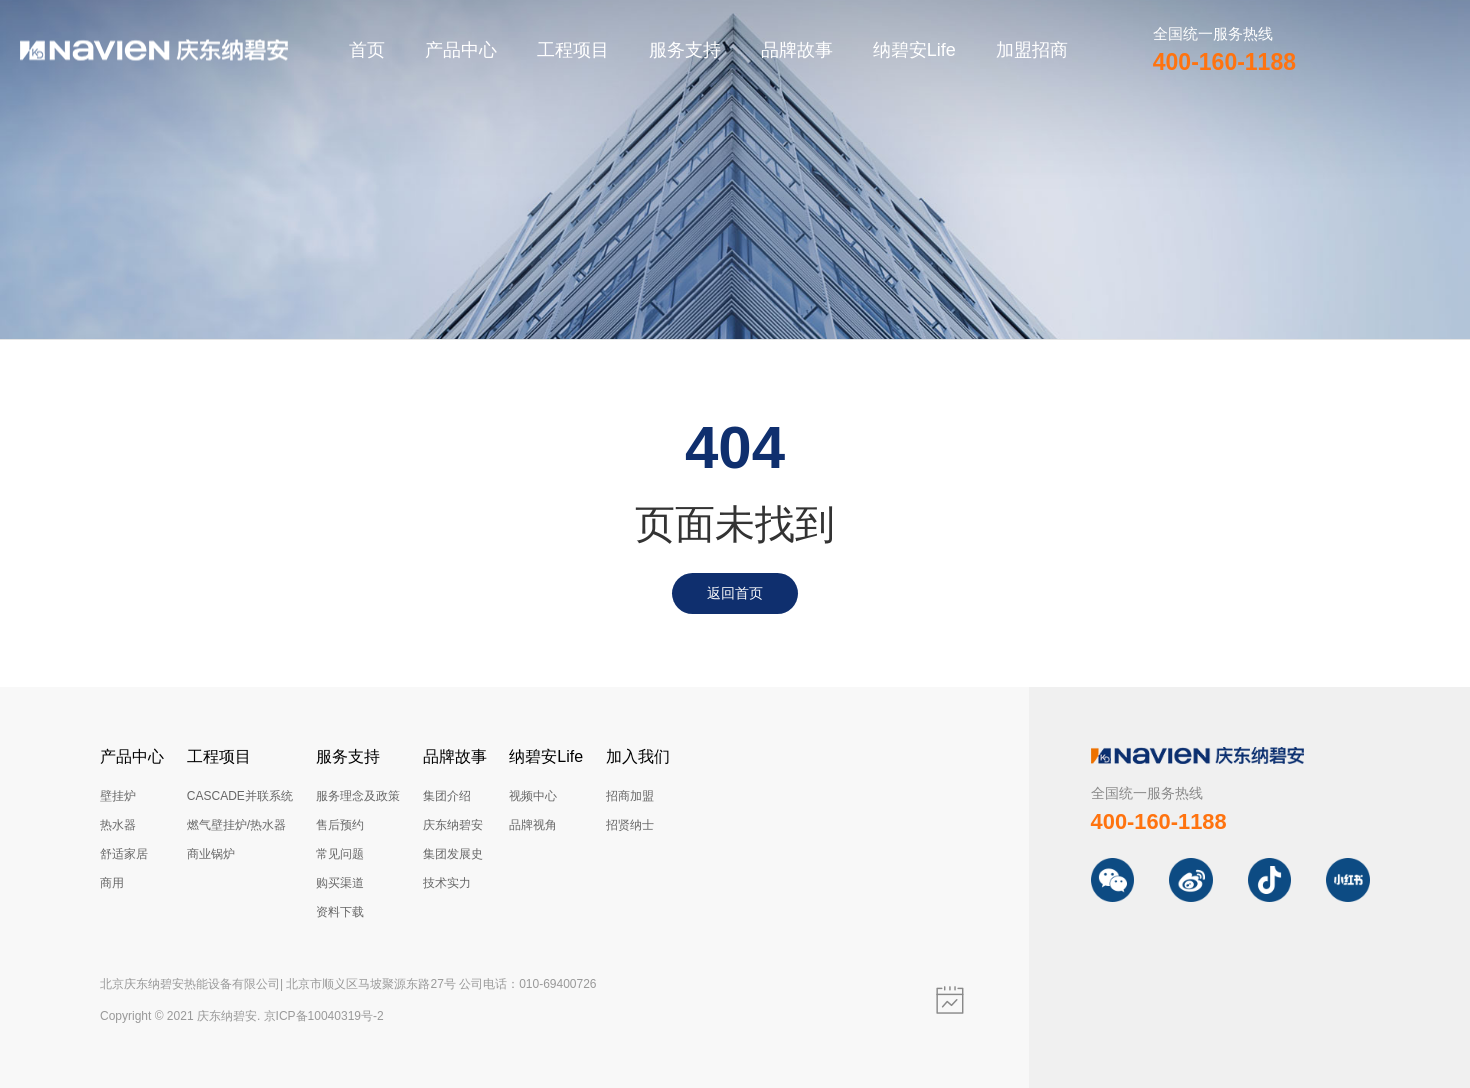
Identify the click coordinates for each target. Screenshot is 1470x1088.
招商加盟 (630, 796)
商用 (112, 883)
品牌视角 (533, 825)
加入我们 (638, 756)
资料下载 (340, 912)
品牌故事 (797, 50)
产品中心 (461, 50)
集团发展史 (453, 854)
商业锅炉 (211, 854)
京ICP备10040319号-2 (324, 1016)
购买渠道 (340, 883)
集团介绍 (447, 796)
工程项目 (573, 50)
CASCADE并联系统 (240, 796)
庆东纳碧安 (453, 825)
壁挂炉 (118, 796)
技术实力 (447, 883)
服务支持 (685, 50)
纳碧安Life (914, 50)
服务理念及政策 (358, 796)
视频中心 (533, 796)
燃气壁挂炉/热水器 (236, 825)
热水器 (118, 825)
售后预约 (340, 825)
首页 (367, 50)
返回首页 (735, 593)
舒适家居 (124, 854)
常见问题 (340, 854)
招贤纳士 (630, 825)
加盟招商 (1032, 50)
